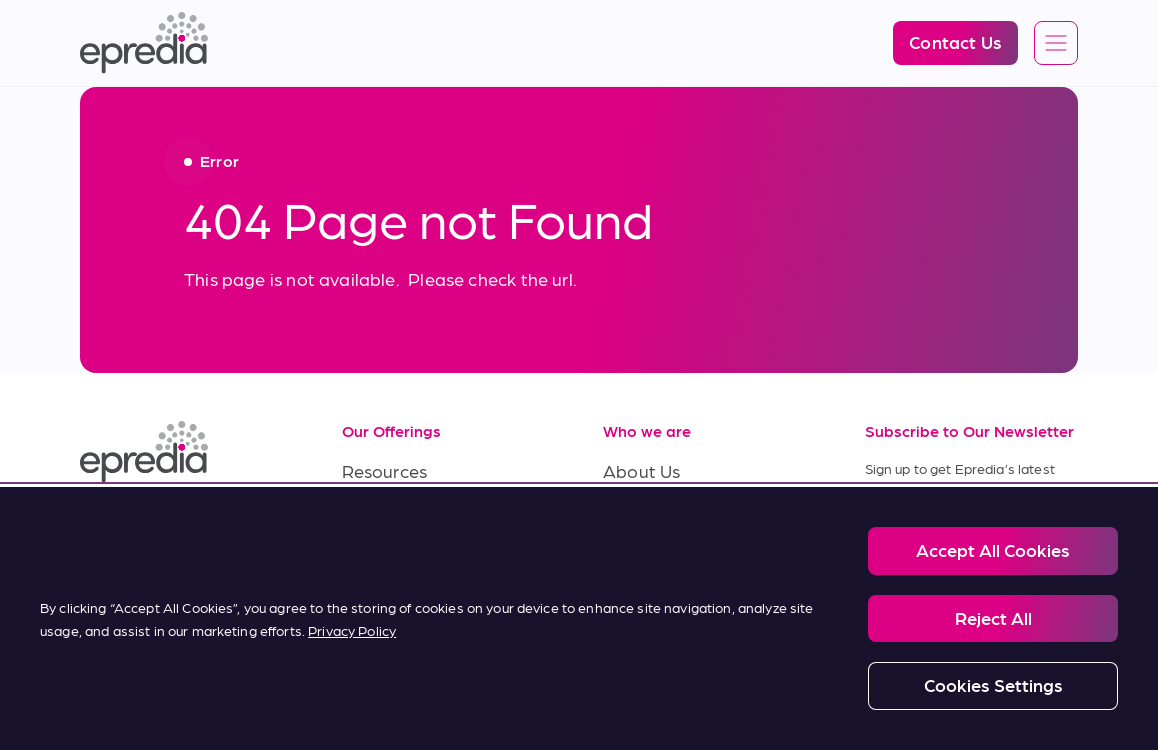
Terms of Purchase (418, 604)
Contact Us (649, 604)
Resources (385, 470)
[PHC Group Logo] (113, 690)
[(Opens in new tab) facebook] (148, 526)
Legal (161, 689)
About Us (641, 470)
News (625, 559)
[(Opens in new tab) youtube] (196, 526)
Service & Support (415, 514)
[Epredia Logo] (144, 43)
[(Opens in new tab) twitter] (244, 526)
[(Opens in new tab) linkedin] (100, 526)
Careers (635, 514)
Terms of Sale (397, 559)
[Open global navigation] (1056, 44)
